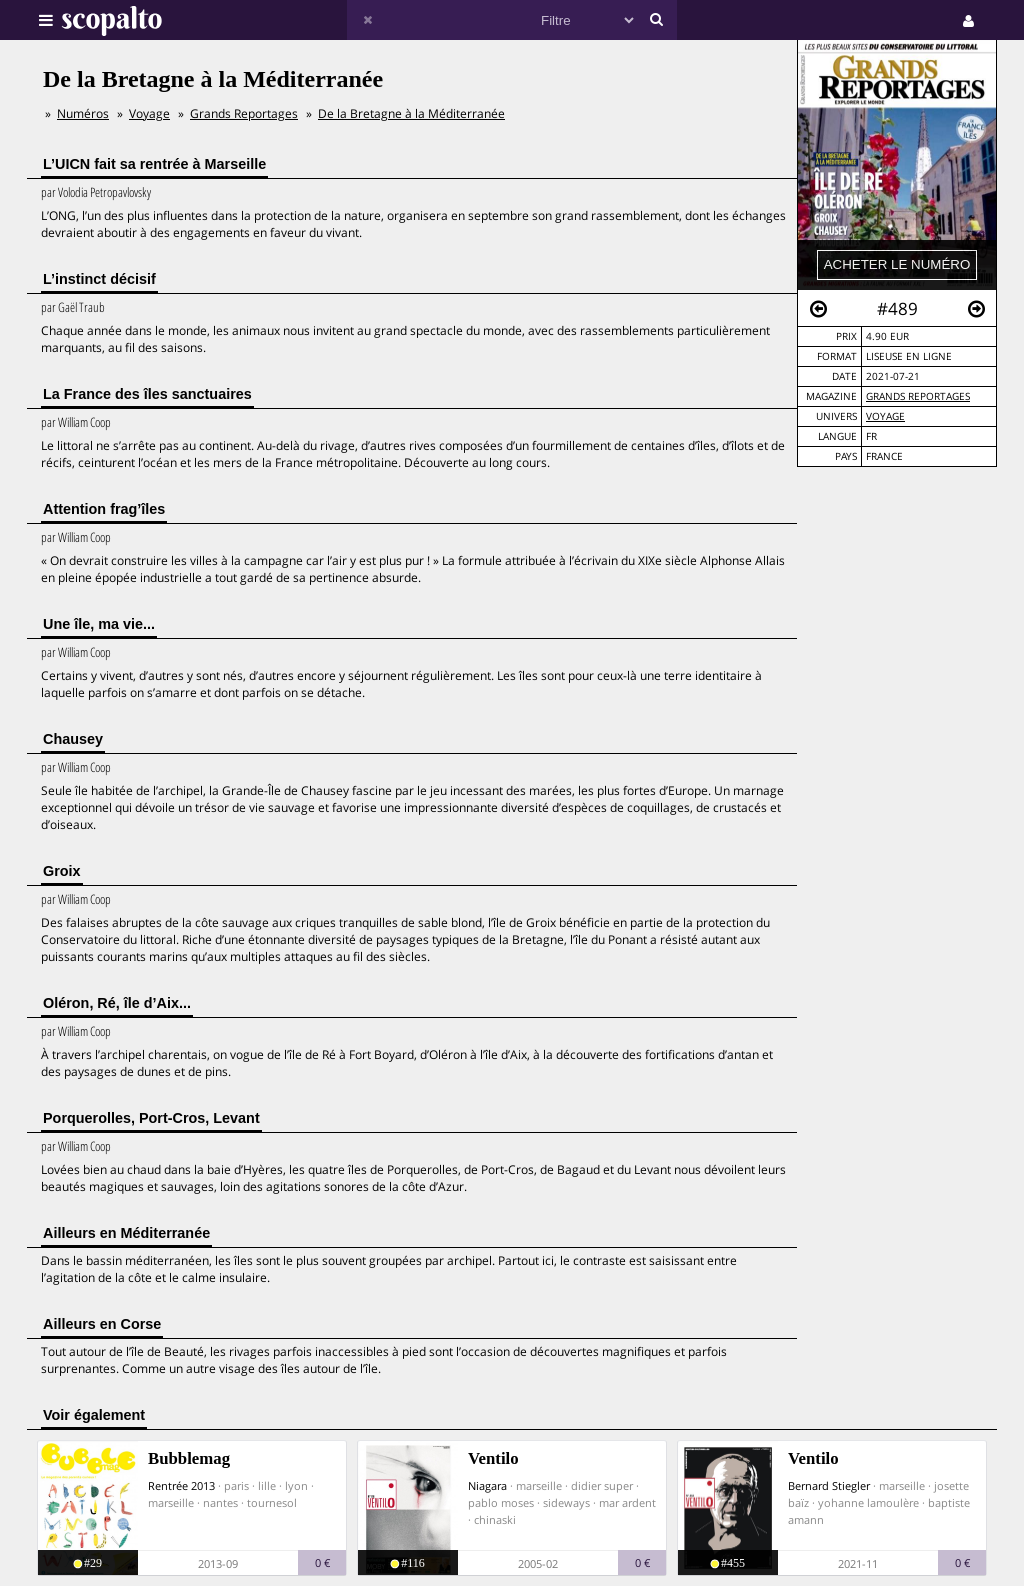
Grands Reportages (918, 396)
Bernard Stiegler (829, 1485)
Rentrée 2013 (181, 1485)
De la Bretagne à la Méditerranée (411, 113)
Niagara (487, 1485)
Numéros (83, 113)
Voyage (885, 416)
